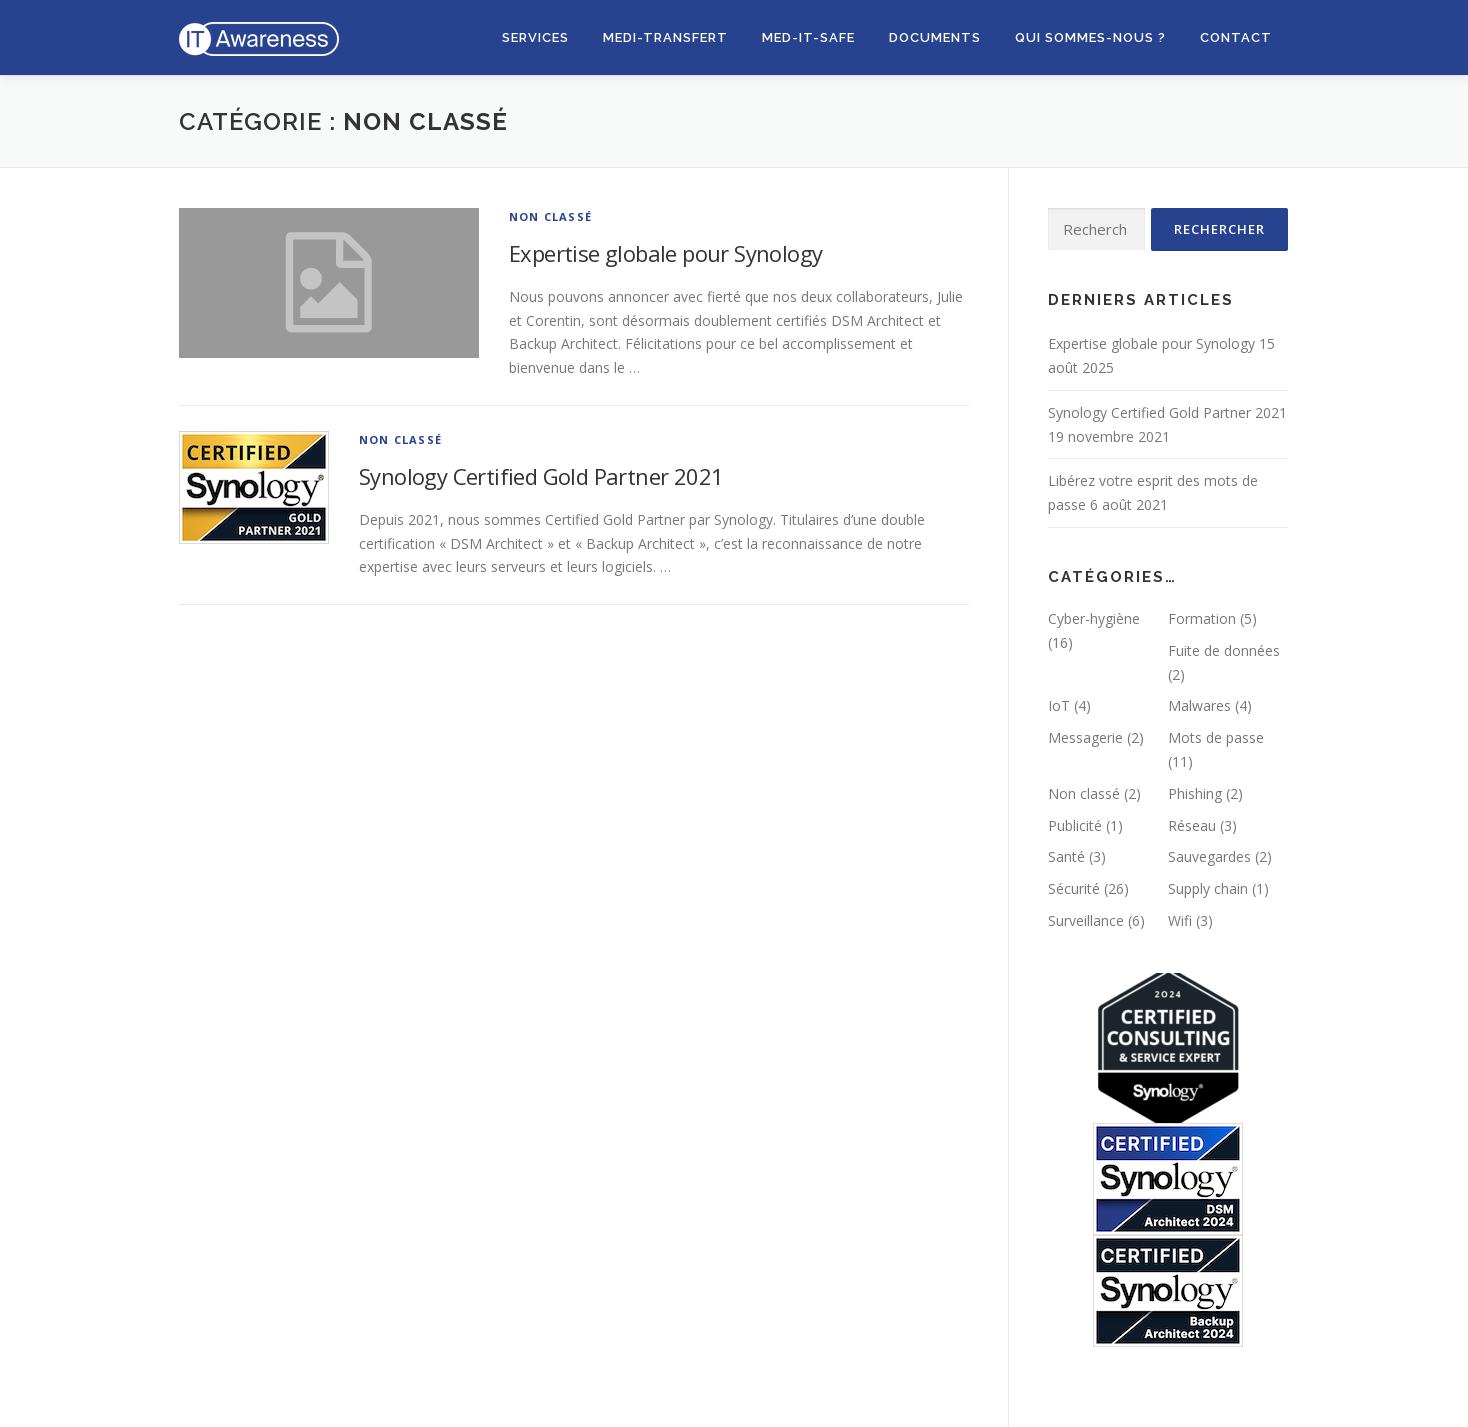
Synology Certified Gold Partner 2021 (541, 476)
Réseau (1192, 825)
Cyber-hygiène (1094, 618)
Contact (1236, 37)
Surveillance (1086, 920)
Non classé (550, 216)
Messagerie (1085, 737)
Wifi (1180, 920)
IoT (1059, 705)
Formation (1202, 618)
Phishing (1195, 793)
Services (535, 37)
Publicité (1075, 825)
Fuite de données (1224, 650)
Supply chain (1208, 888)
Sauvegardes (1209, 856)
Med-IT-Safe (808, 37)
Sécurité (1074, 888)
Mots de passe (1216, 737)
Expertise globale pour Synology (665, 253)
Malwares (1199, 705)
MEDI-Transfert (665, 37)
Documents (935, 37)
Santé (1066, 856)
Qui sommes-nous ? (1090, 37)
